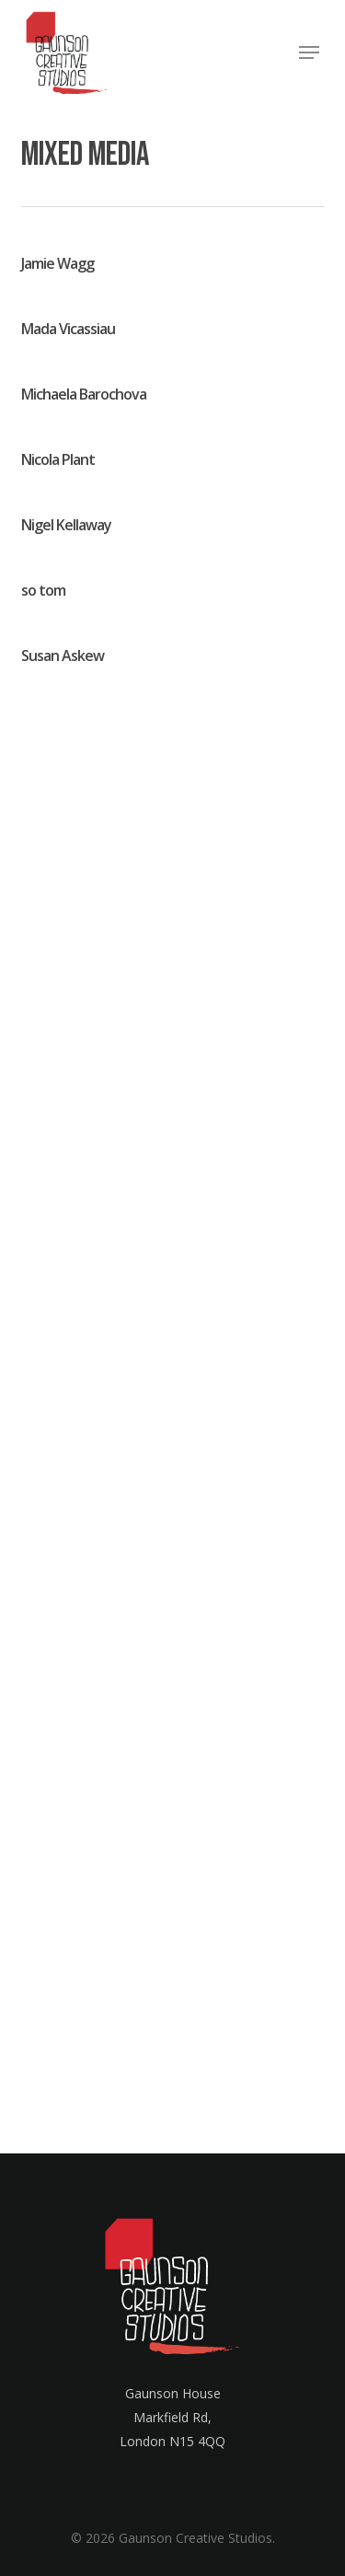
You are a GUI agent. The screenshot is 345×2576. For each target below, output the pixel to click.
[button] (309, 52)
